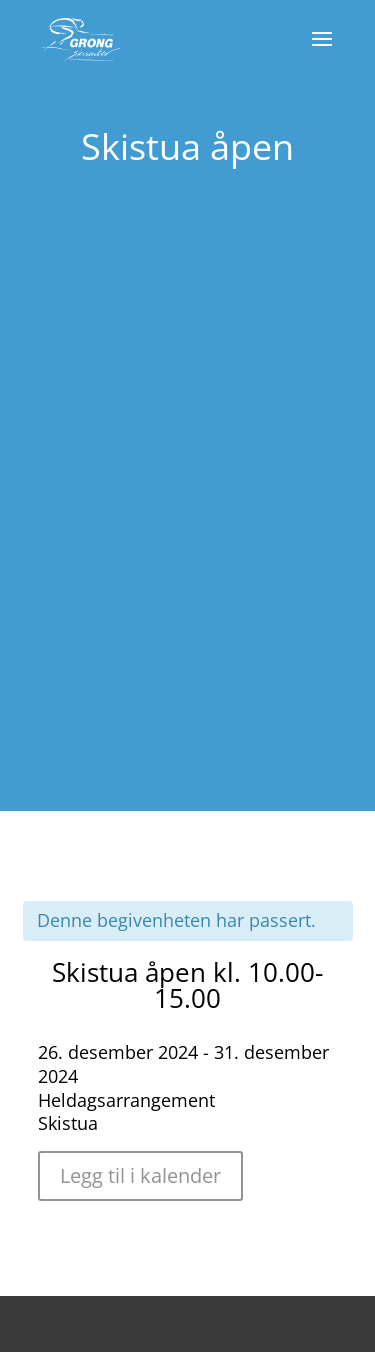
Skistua (68, 1123)
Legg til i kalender (140, 1175)
